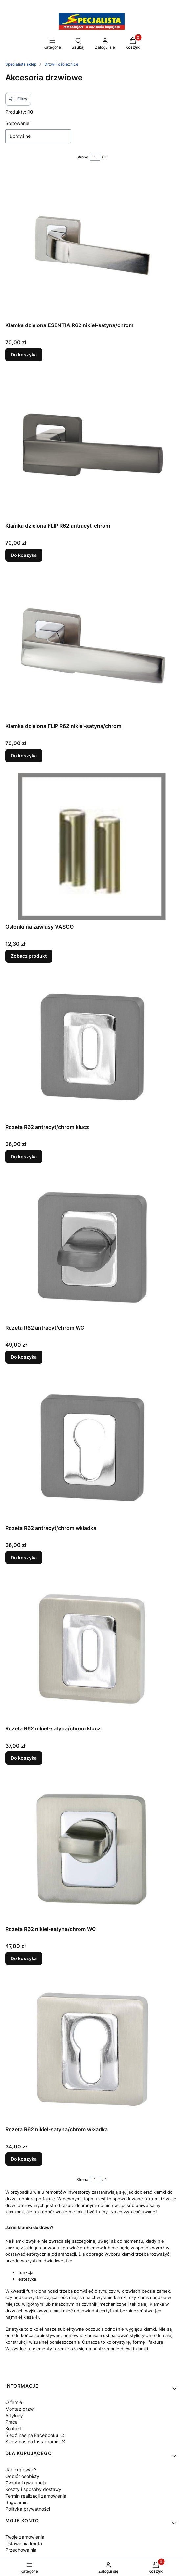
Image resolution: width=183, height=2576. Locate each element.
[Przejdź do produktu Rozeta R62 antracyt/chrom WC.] (92, 1247)
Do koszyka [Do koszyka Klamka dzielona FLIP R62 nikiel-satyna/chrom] (24, 755)
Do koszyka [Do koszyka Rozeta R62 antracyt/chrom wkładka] (24, 1557)
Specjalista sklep (20, 64)
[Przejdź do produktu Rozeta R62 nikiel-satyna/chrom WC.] (92, 1849)
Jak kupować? (20, 2469)
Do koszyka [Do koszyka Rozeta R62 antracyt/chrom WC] (24, 1357)
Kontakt (13, 2428)
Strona (82, 157)
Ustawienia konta (23, 2543)
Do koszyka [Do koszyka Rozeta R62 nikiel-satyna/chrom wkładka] (24, 2159)
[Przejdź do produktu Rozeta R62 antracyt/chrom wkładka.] (92, 1448)
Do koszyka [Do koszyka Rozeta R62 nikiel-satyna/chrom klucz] (24, 1758)
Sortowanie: (18, 123)
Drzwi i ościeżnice (61, 64)
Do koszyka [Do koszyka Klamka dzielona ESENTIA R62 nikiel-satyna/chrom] (24, 354)
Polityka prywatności (27, 2509)
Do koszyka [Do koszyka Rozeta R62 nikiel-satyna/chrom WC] (24, 1958)
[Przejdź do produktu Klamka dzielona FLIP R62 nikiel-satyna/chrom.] (92, 646)
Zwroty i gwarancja (25, 2482)
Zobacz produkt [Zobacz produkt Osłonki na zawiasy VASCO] (29, 956)
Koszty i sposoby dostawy (33, 2489)
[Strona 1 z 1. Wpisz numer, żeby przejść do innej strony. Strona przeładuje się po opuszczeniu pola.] (95, 157)
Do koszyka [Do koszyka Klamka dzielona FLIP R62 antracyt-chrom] (24, 555)
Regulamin (16, 2502)
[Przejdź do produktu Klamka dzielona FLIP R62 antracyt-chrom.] (92, 445)
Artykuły (14, 2415)
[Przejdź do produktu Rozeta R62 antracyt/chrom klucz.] (92, 1047)
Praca (11, 2422)
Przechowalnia (20, 2550)
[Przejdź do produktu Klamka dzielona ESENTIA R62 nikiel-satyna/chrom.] (92, 245)
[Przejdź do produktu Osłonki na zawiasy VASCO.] (92, 846)
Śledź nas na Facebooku (32, 2435)
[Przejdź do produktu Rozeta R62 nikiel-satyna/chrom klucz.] (92, 1648)
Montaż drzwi (19, 2409)
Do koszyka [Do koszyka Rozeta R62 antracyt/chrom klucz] (24, 1156)
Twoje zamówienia (24, 2537)
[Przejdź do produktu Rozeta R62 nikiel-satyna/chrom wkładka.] (92, 2049)
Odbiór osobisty (22, 2476)
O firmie (13, 2402)
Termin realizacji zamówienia (35, 2496)
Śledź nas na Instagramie (33, 2441)
